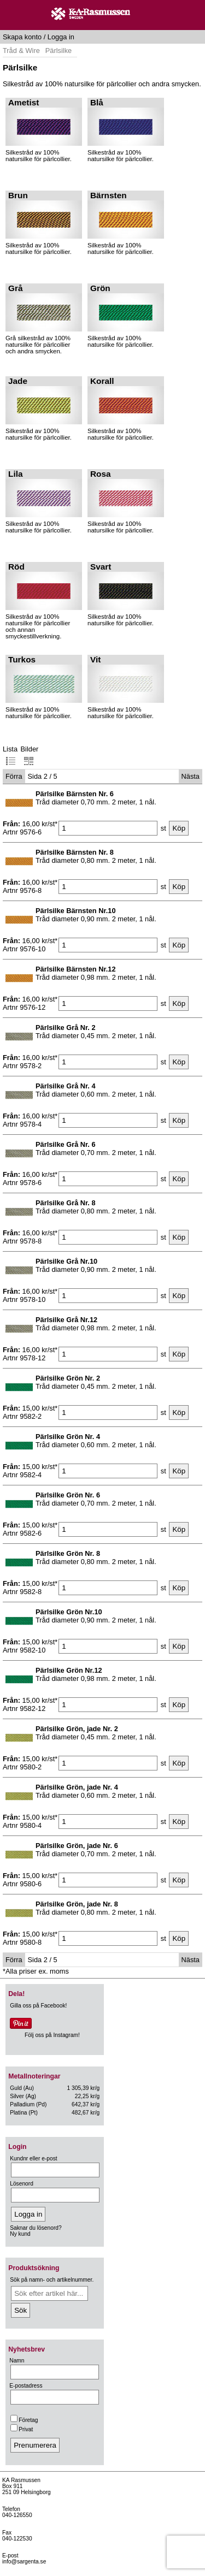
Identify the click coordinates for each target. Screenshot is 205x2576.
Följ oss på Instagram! (52, 2035)
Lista (10, 755)
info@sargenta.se (24, 2562)
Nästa (190, 776)
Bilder (30, 755)
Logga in (61, 37)
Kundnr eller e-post (33, 2158)
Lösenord (21, 2184)
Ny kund (20, 2234)
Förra (13, 776)
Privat (21, 2429)
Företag (24, 2420)
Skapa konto (22, 37)
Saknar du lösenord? (35, 2228)
